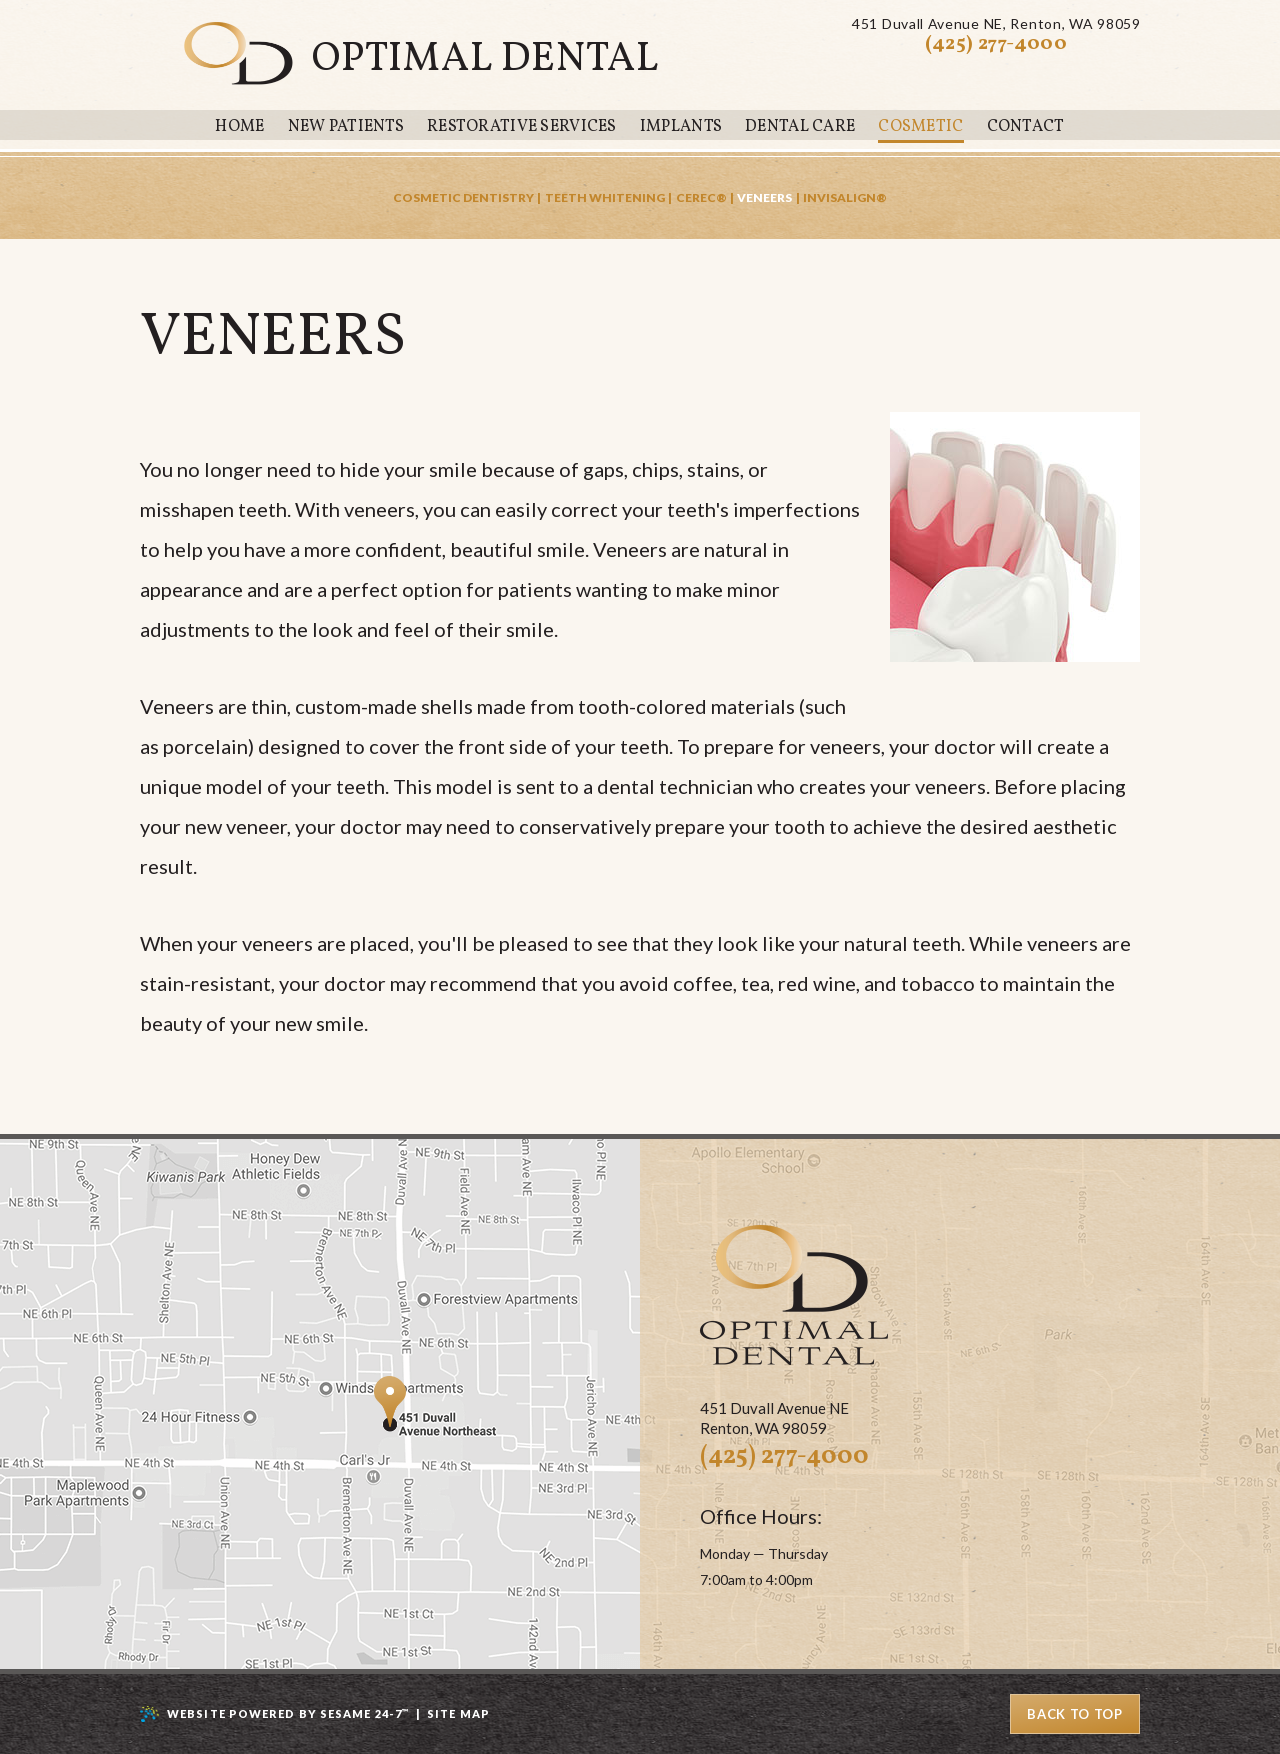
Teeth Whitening (605, 197)
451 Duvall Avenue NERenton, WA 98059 (996, 24)
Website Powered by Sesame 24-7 (288, 1713)
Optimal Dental (485, 60)
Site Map (458, 1713)
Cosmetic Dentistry (463, 197)
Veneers (764, 197)
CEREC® (701, 197)
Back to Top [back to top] (1074, 1714)
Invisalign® (845, 197)
